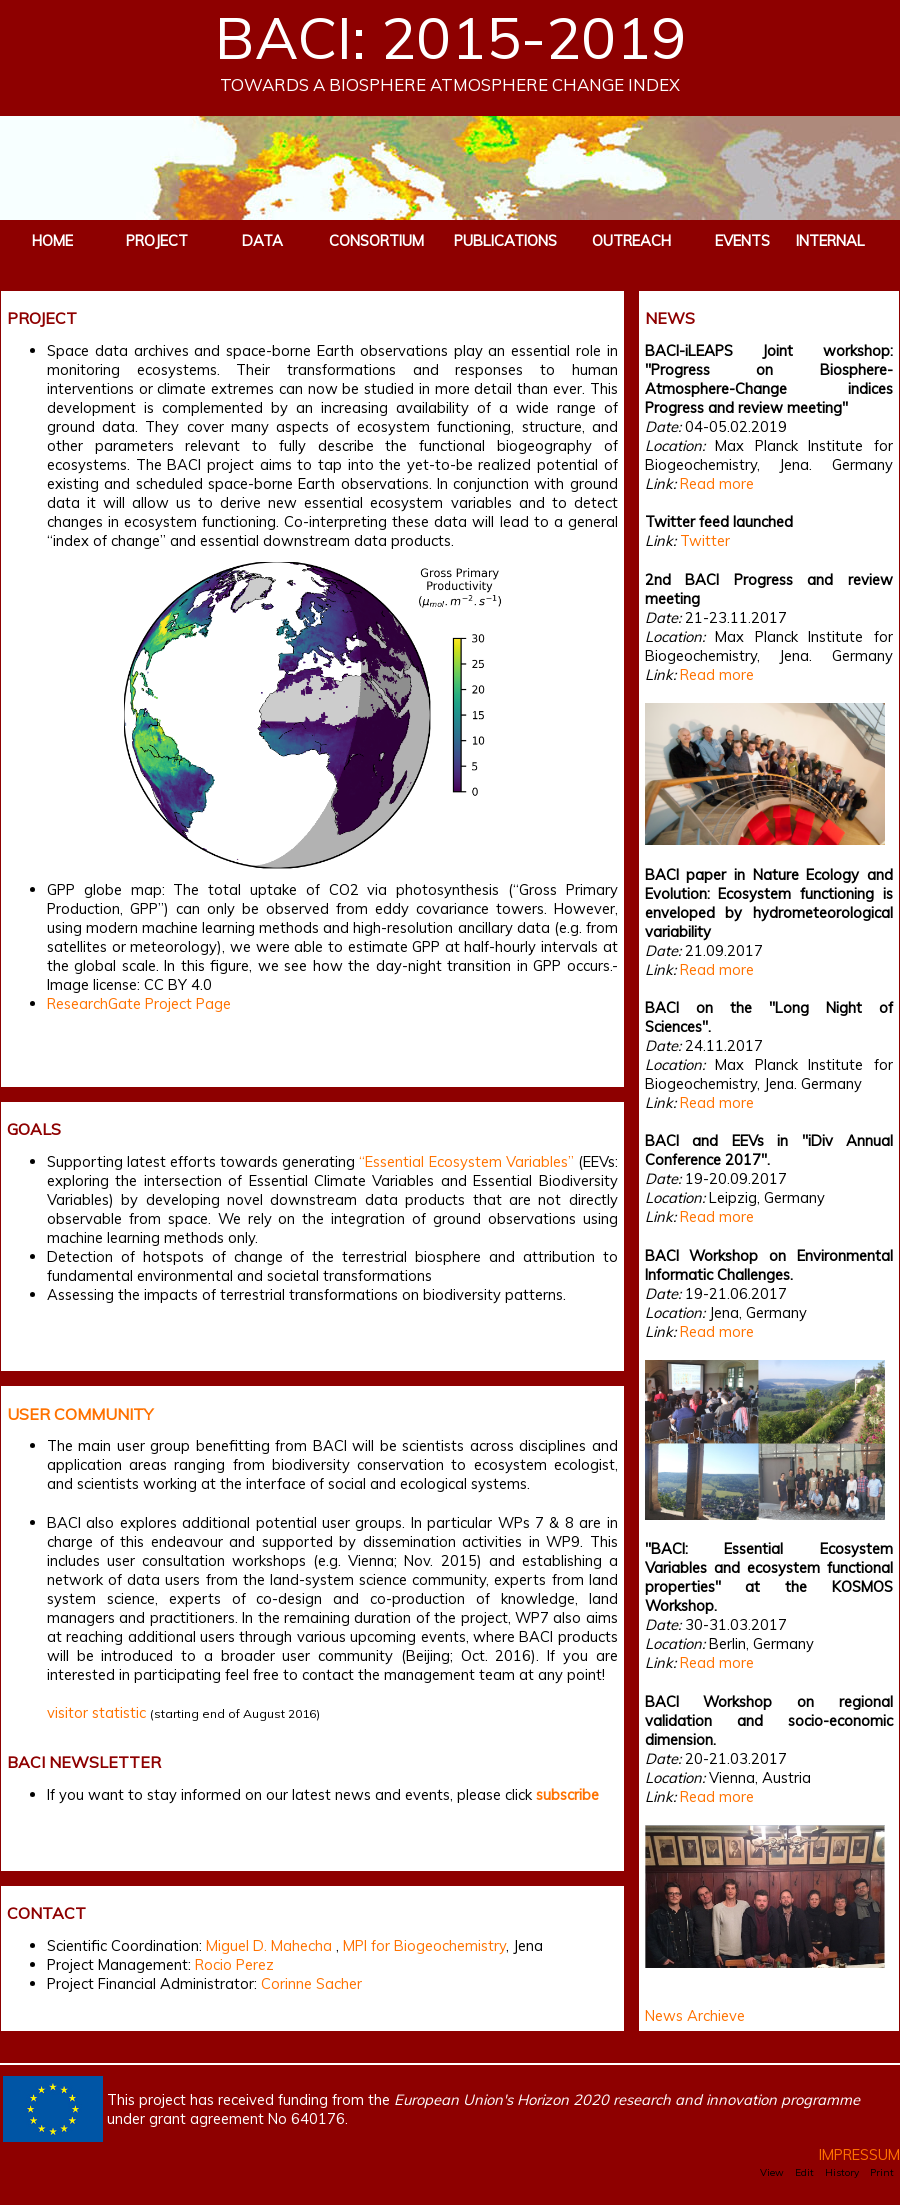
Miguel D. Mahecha (269, 1945)
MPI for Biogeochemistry (424, 1945)
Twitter (705, 540)
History (842, 2172)
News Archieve (695, 2015)
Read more (717, 483)
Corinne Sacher (311, 1983)
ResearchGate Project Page (139, 1003)
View (772, 2172)
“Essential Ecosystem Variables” (466, 1161)
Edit (804, 2172)
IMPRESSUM (859, 2154)
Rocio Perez (234, 1964)
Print (882, 2172)
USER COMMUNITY (80, 1414)
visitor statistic (96, 1712)
